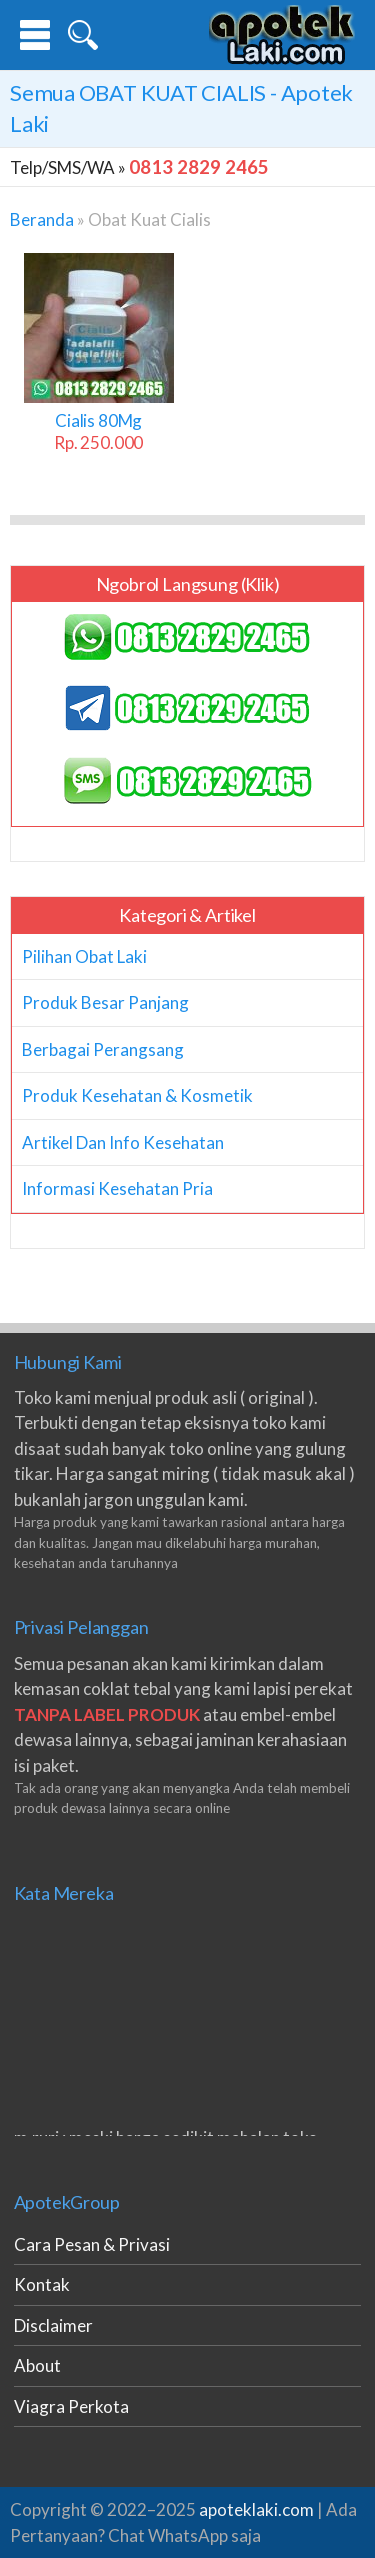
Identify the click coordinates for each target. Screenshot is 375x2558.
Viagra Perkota (71, 2406)
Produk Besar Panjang (105, 1002)
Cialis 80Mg (98, 431)
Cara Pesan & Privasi (92, 2244)
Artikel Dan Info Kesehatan (123, 1142)
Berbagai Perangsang (103, 1049)
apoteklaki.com (256, 2509)
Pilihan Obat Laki (84, 956)
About (37, 2365)
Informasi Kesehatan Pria (117, 1188)
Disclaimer (53, 2325)
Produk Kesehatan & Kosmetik (137, 1095)
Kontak (42, 2284)
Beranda (42, 219)
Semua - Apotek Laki (181, 108)
